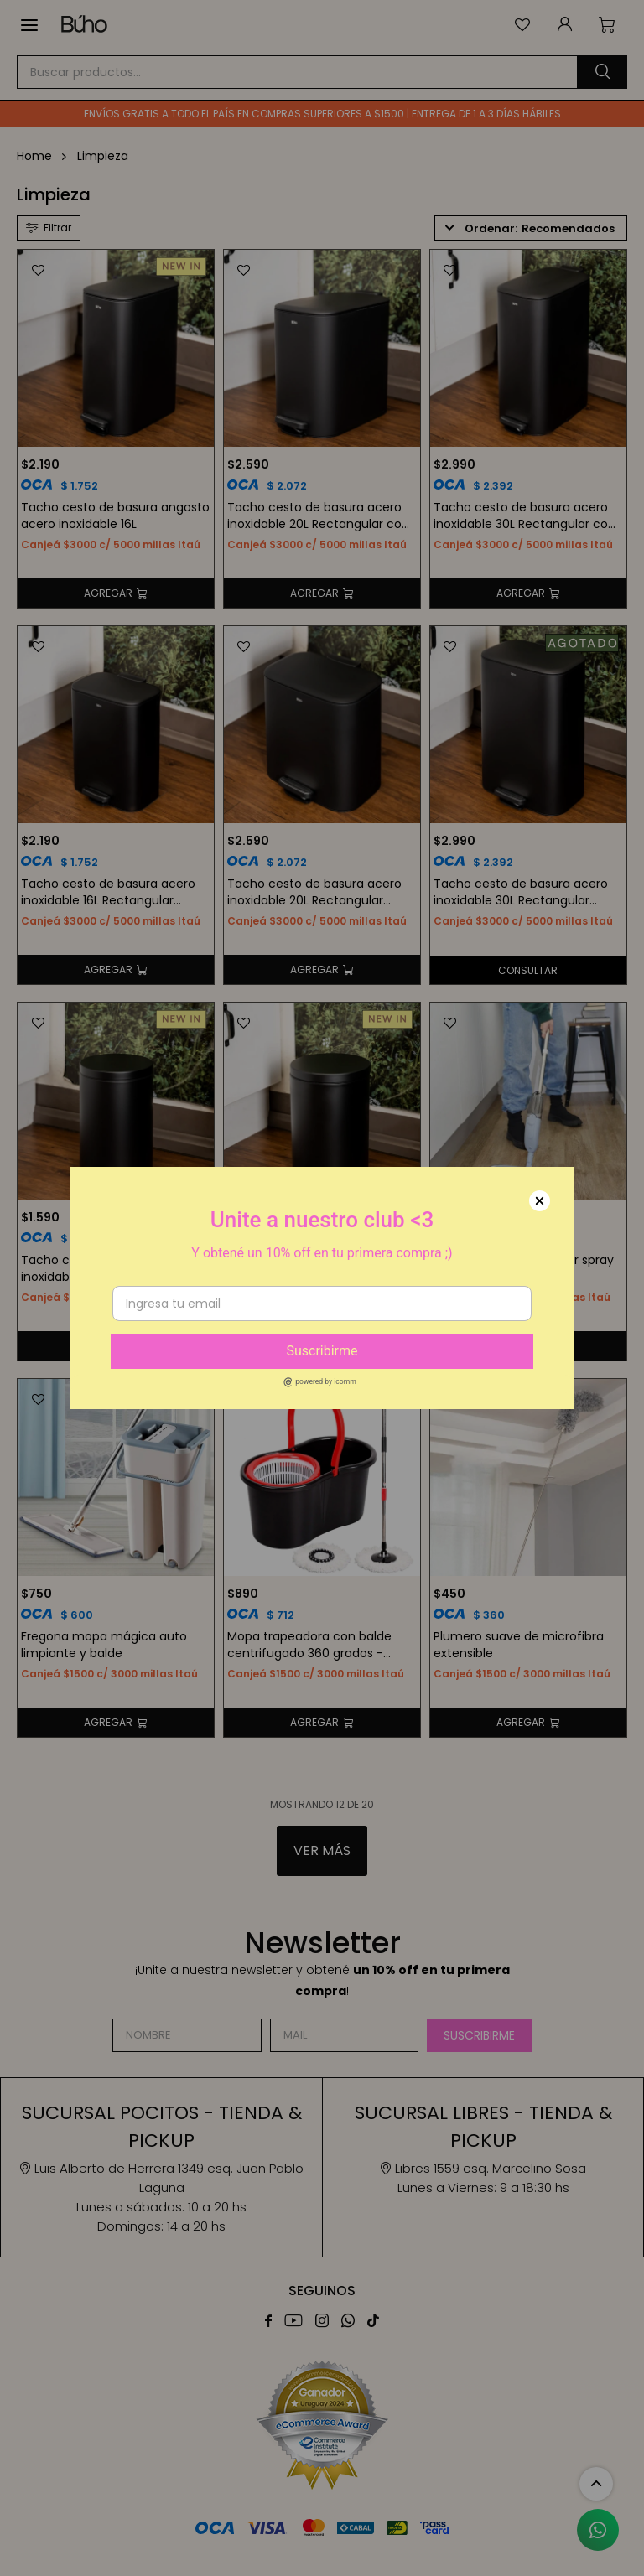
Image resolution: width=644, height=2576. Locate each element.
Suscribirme (321, 1351)
